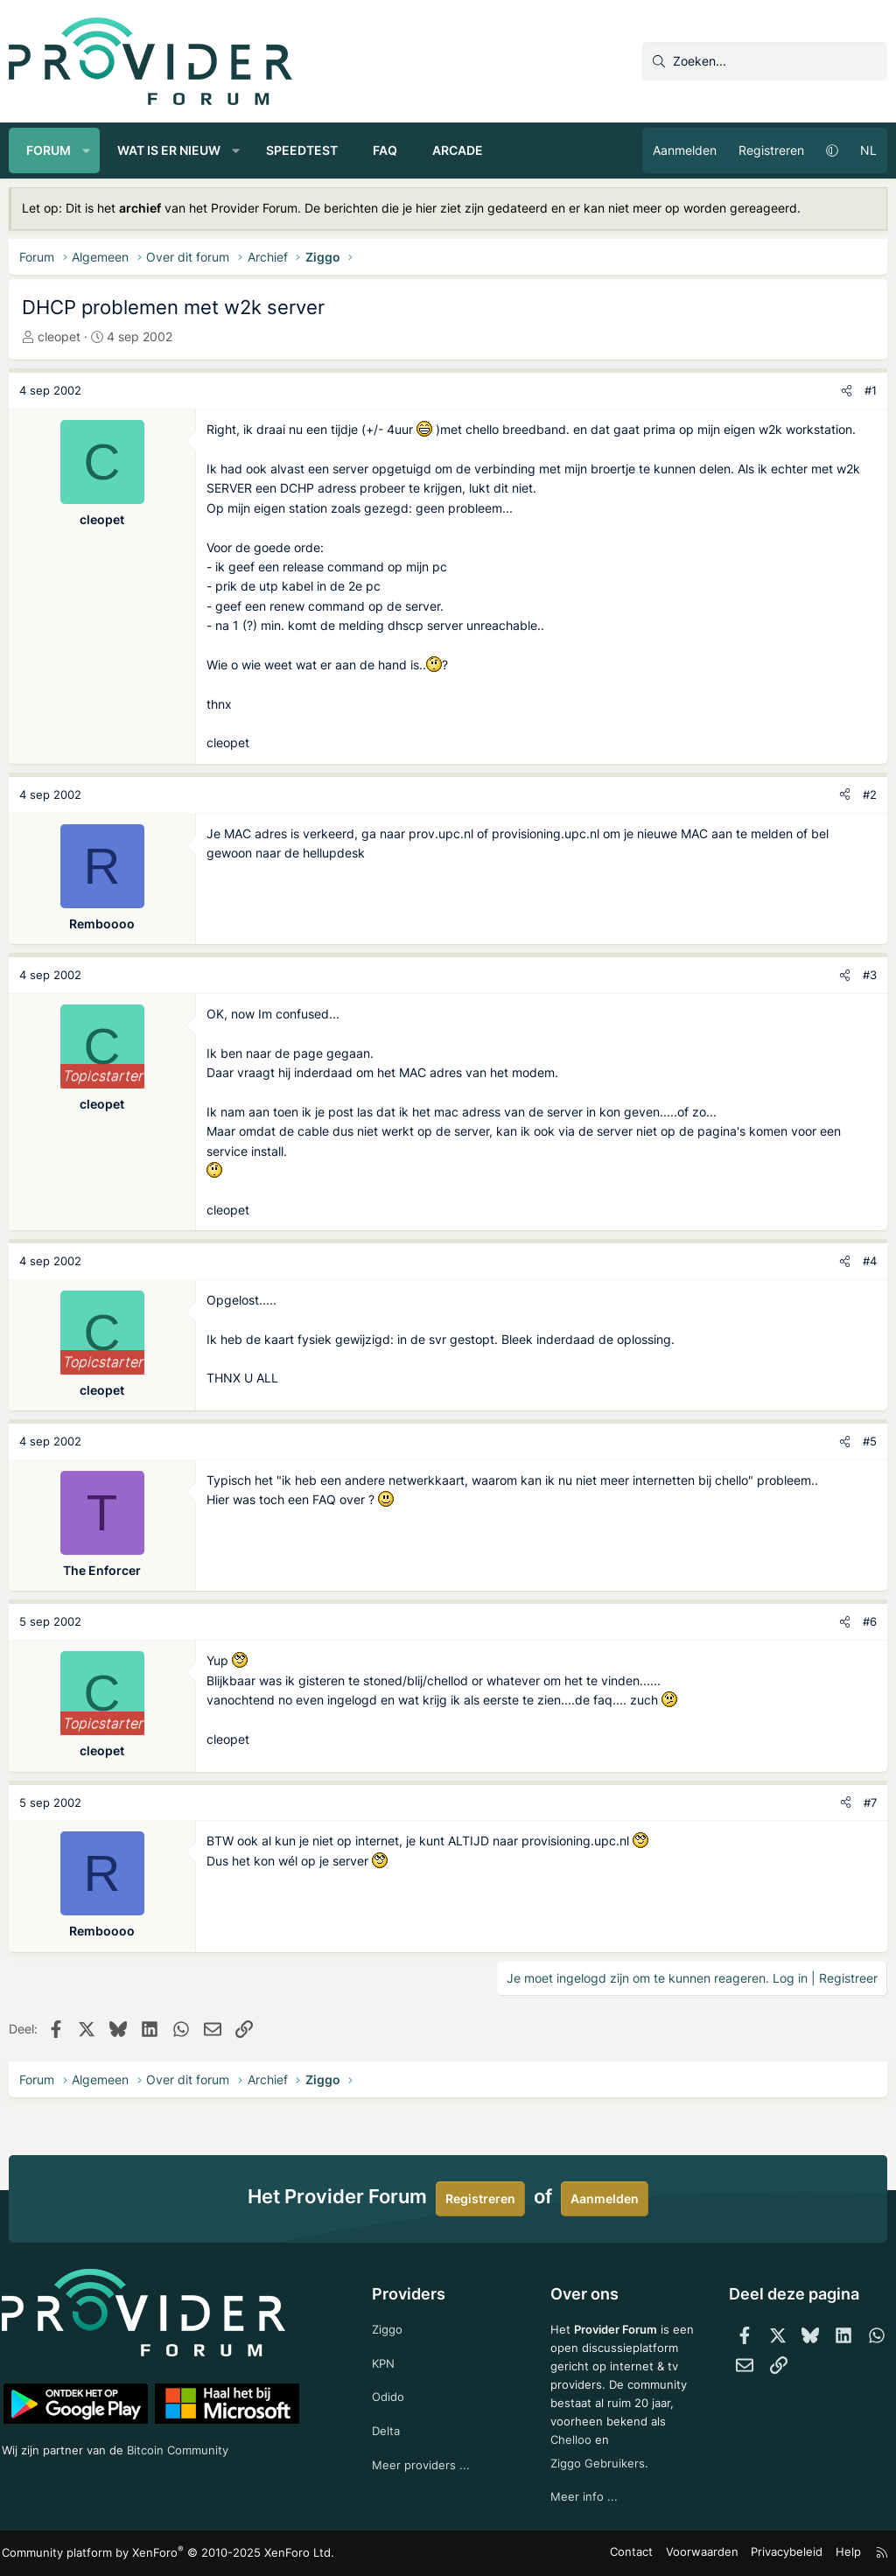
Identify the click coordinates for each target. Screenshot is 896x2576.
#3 (870, 975)
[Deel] (846, 390)
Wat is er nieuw (168, 150)
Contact (638, 2553)
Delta (389, 2405)
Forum (48, 150)
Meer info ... (581, 2495)
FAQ (385, 150)
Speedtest (302, 150)
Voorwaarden (702, 2553)
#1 (870, 390)
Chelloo (569, 2436)
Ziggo (391, 2299)
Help (838, 2553)
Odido (392, 2369)
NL (868, 150)
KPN (387, 2334)
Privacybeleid (781, 2553)
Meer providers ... (424, 2439)
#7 (870, 1803)
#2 (870, 795)
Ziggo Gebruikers (597, 2461)
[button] (87, 150)
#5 (870, 1441)
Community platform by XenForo (162, 2553)
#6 (870, 1621)
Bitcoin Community (197, 2422)
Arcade (457, 150)
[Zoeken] (764, 61)
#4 (870, 1261)
